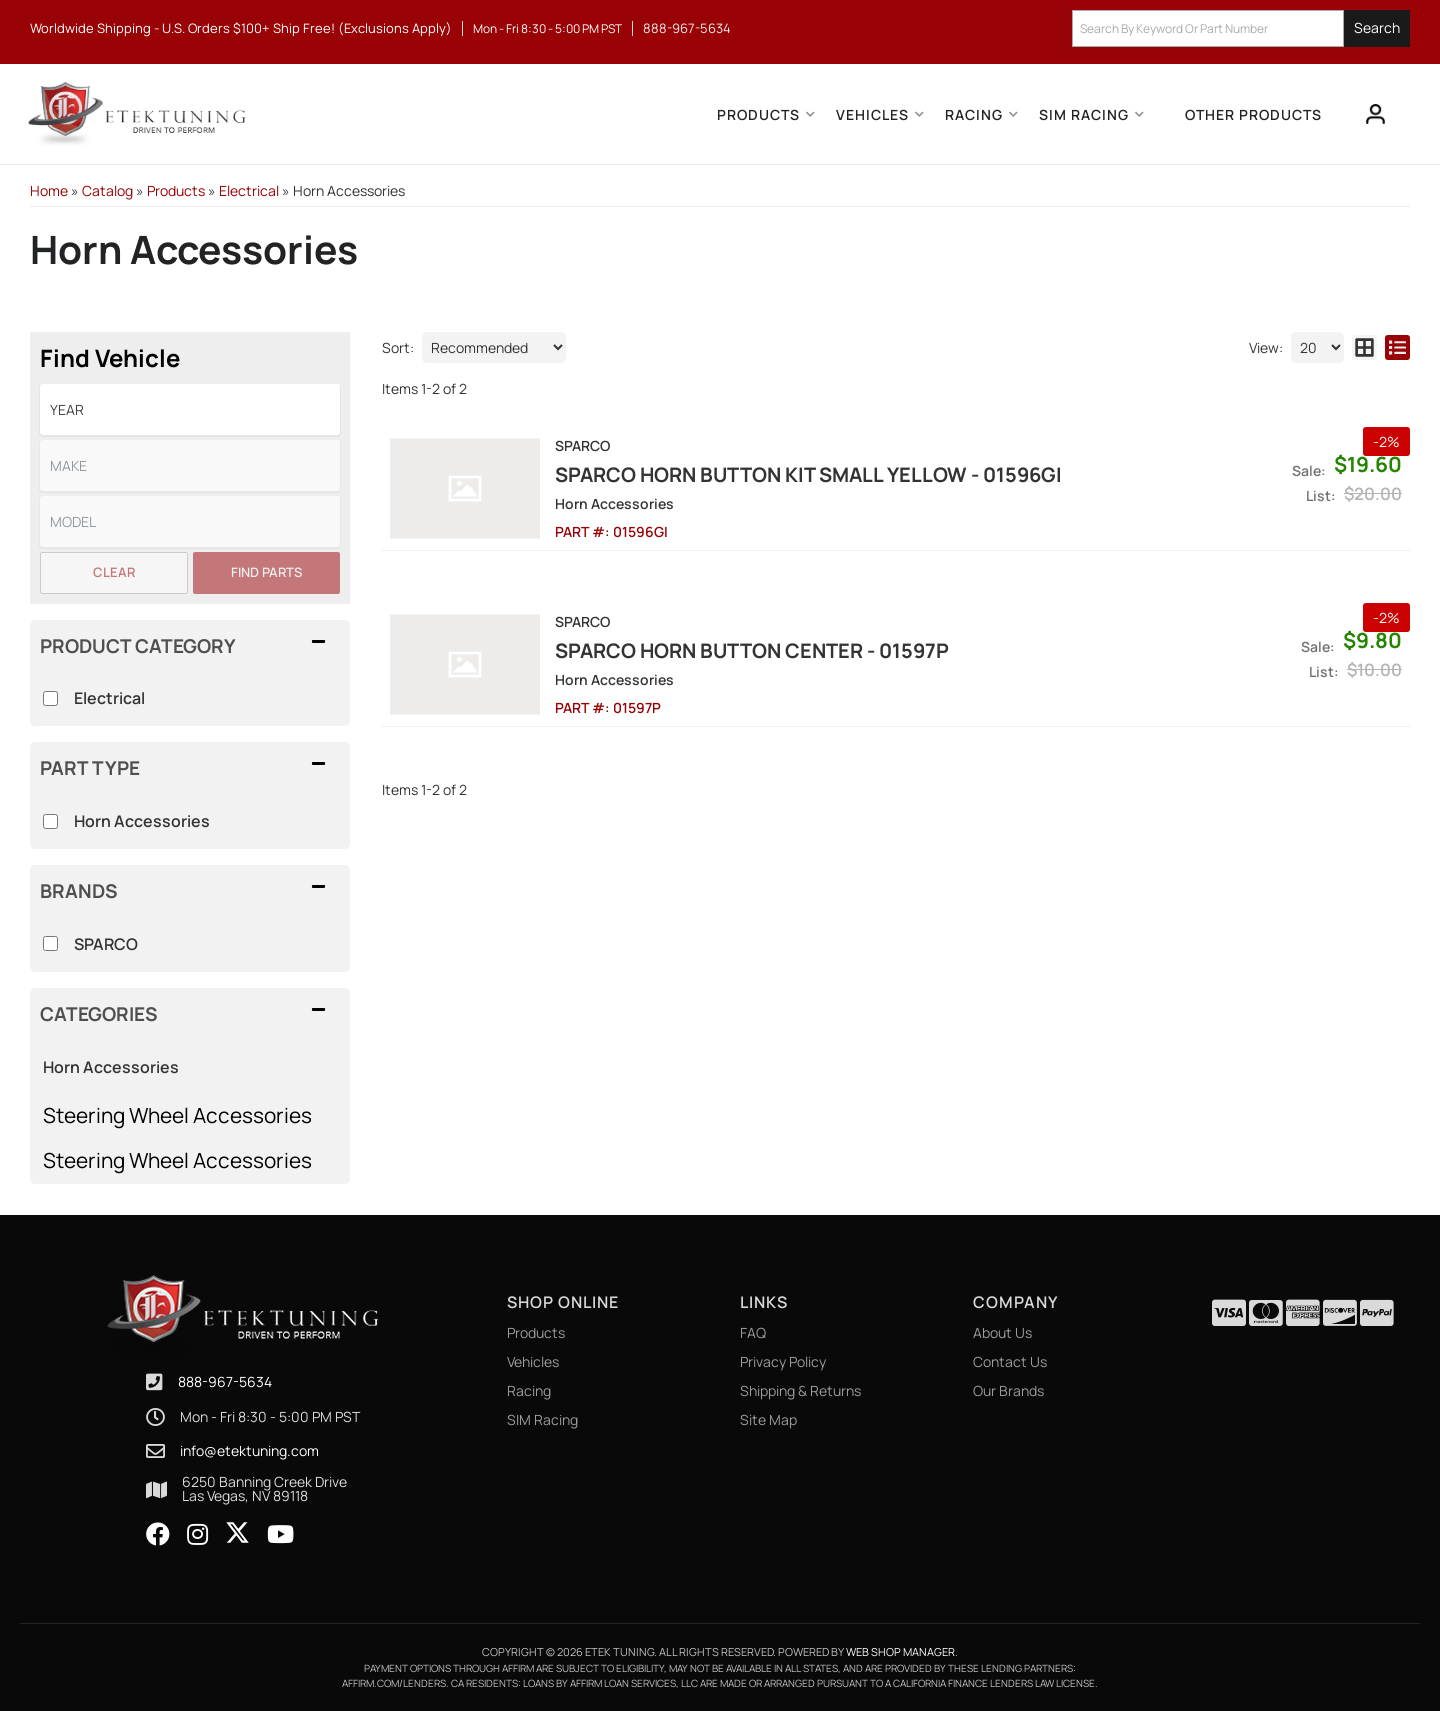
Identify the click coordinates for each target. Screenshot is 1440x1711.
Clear (114, 572)
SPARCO (106, 944)
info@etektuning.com (249, 1451)
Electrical (109, 698)
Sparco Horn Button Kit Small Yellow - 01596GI (808, 474)
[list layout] (1397, 347)
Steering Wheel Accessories (177, 1115)
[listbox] (190, 409)
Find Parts (266, 572)
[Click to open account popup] (1376, 114)
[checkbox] (50, 943)
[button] (1241, 28)
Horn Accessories (111, 1067)
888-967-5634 (225, 1381)
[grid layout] (1364, 347)
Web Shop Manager (900, 1651)
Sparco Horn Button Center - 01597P (752, 650)
